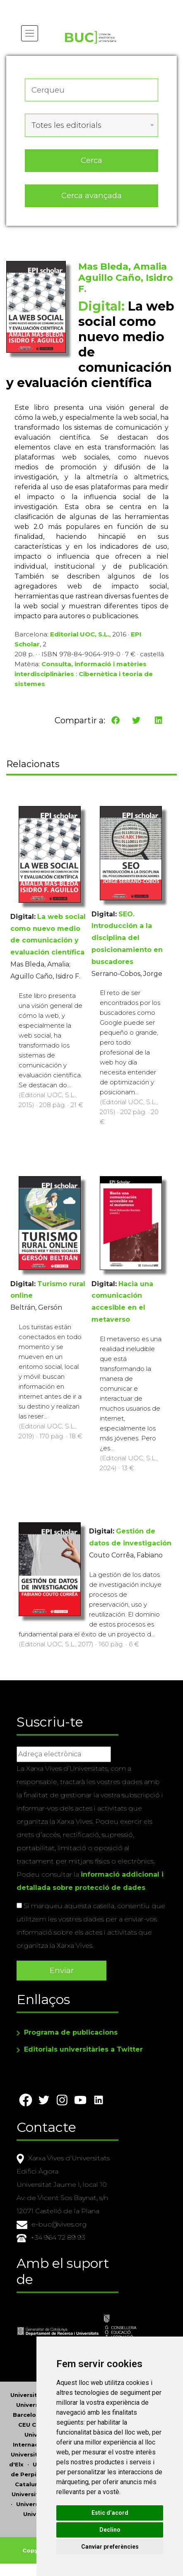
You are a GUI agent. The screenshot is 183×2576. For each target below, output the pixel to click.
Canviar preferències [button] (110, 2546)
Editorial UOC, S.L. (79, 634)
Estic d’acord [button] (110, 2512)
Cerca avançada (91, 195)
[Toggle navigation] (29, 33)
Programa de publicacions (71, 2032)
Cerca (91, 160)
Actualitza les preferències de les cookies (77, 6)
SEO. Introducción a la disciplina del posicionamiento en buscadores (127, 938)
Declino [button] (109, 2529)
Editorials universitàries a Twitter (83, 2049)
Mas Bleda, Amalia (122, 266)
